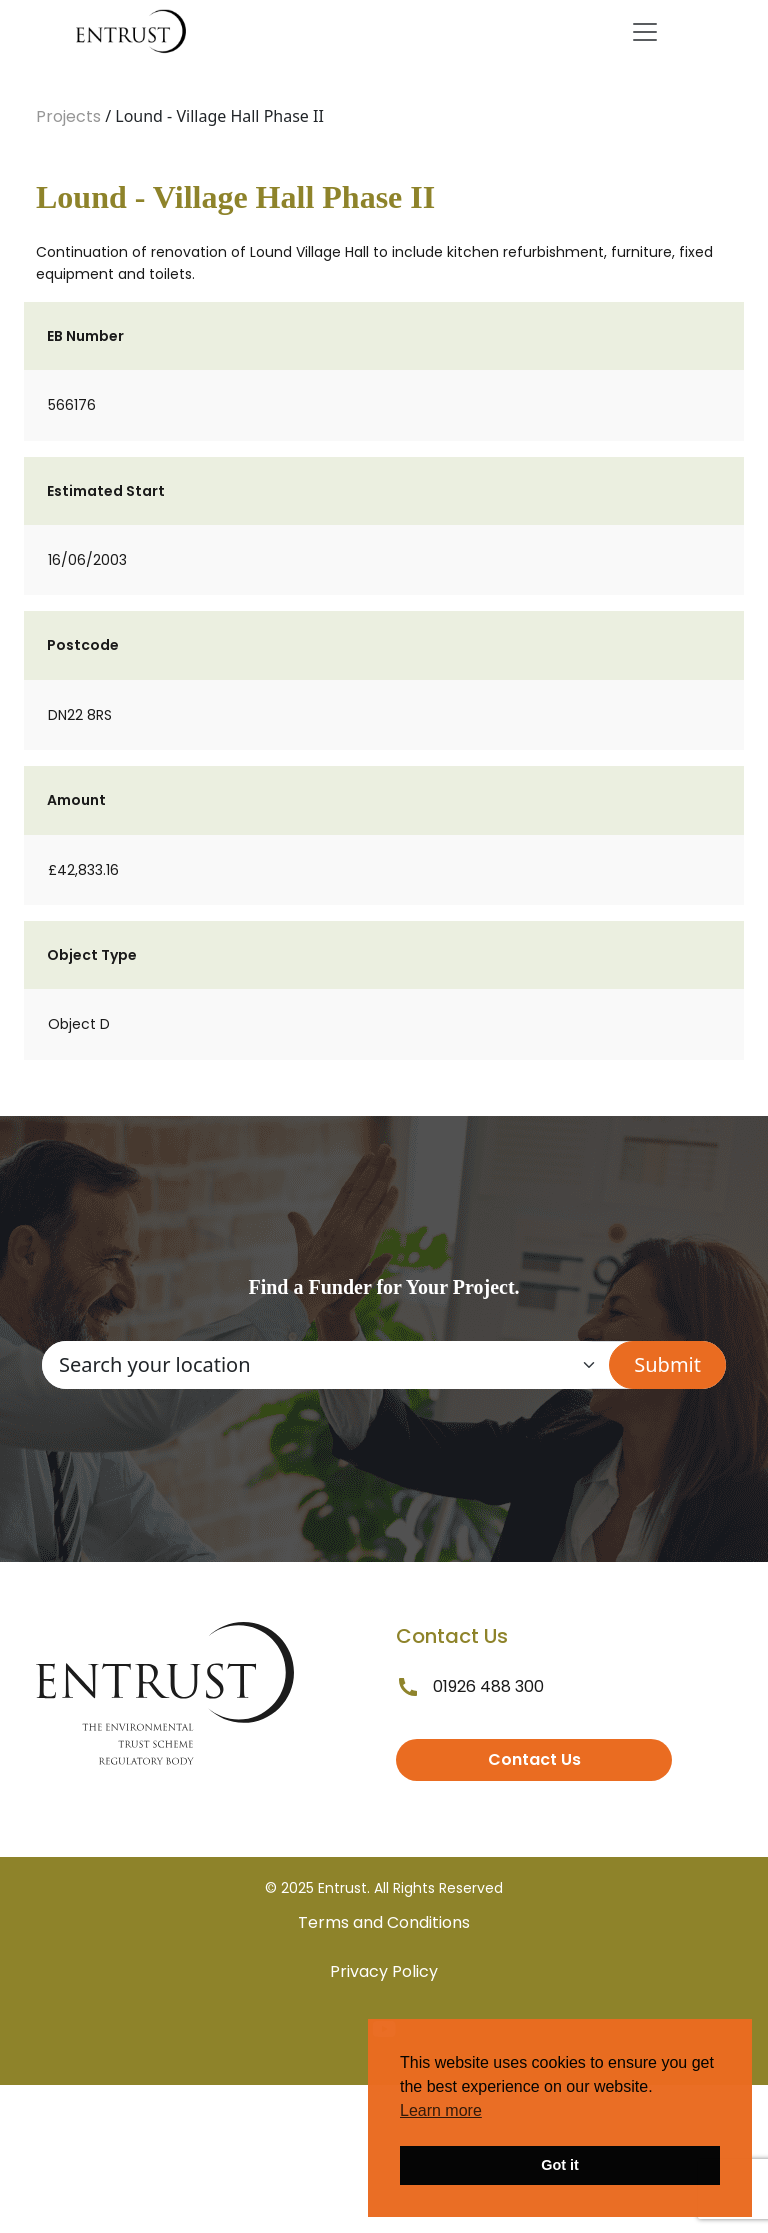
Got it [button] (560, 2165)
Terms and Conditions (384, 1922)
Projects (68, 116)
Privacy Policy (384, 1971)
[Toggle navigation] (645, 32)
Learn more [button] (441, 2110)
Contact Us (534, 1759)
